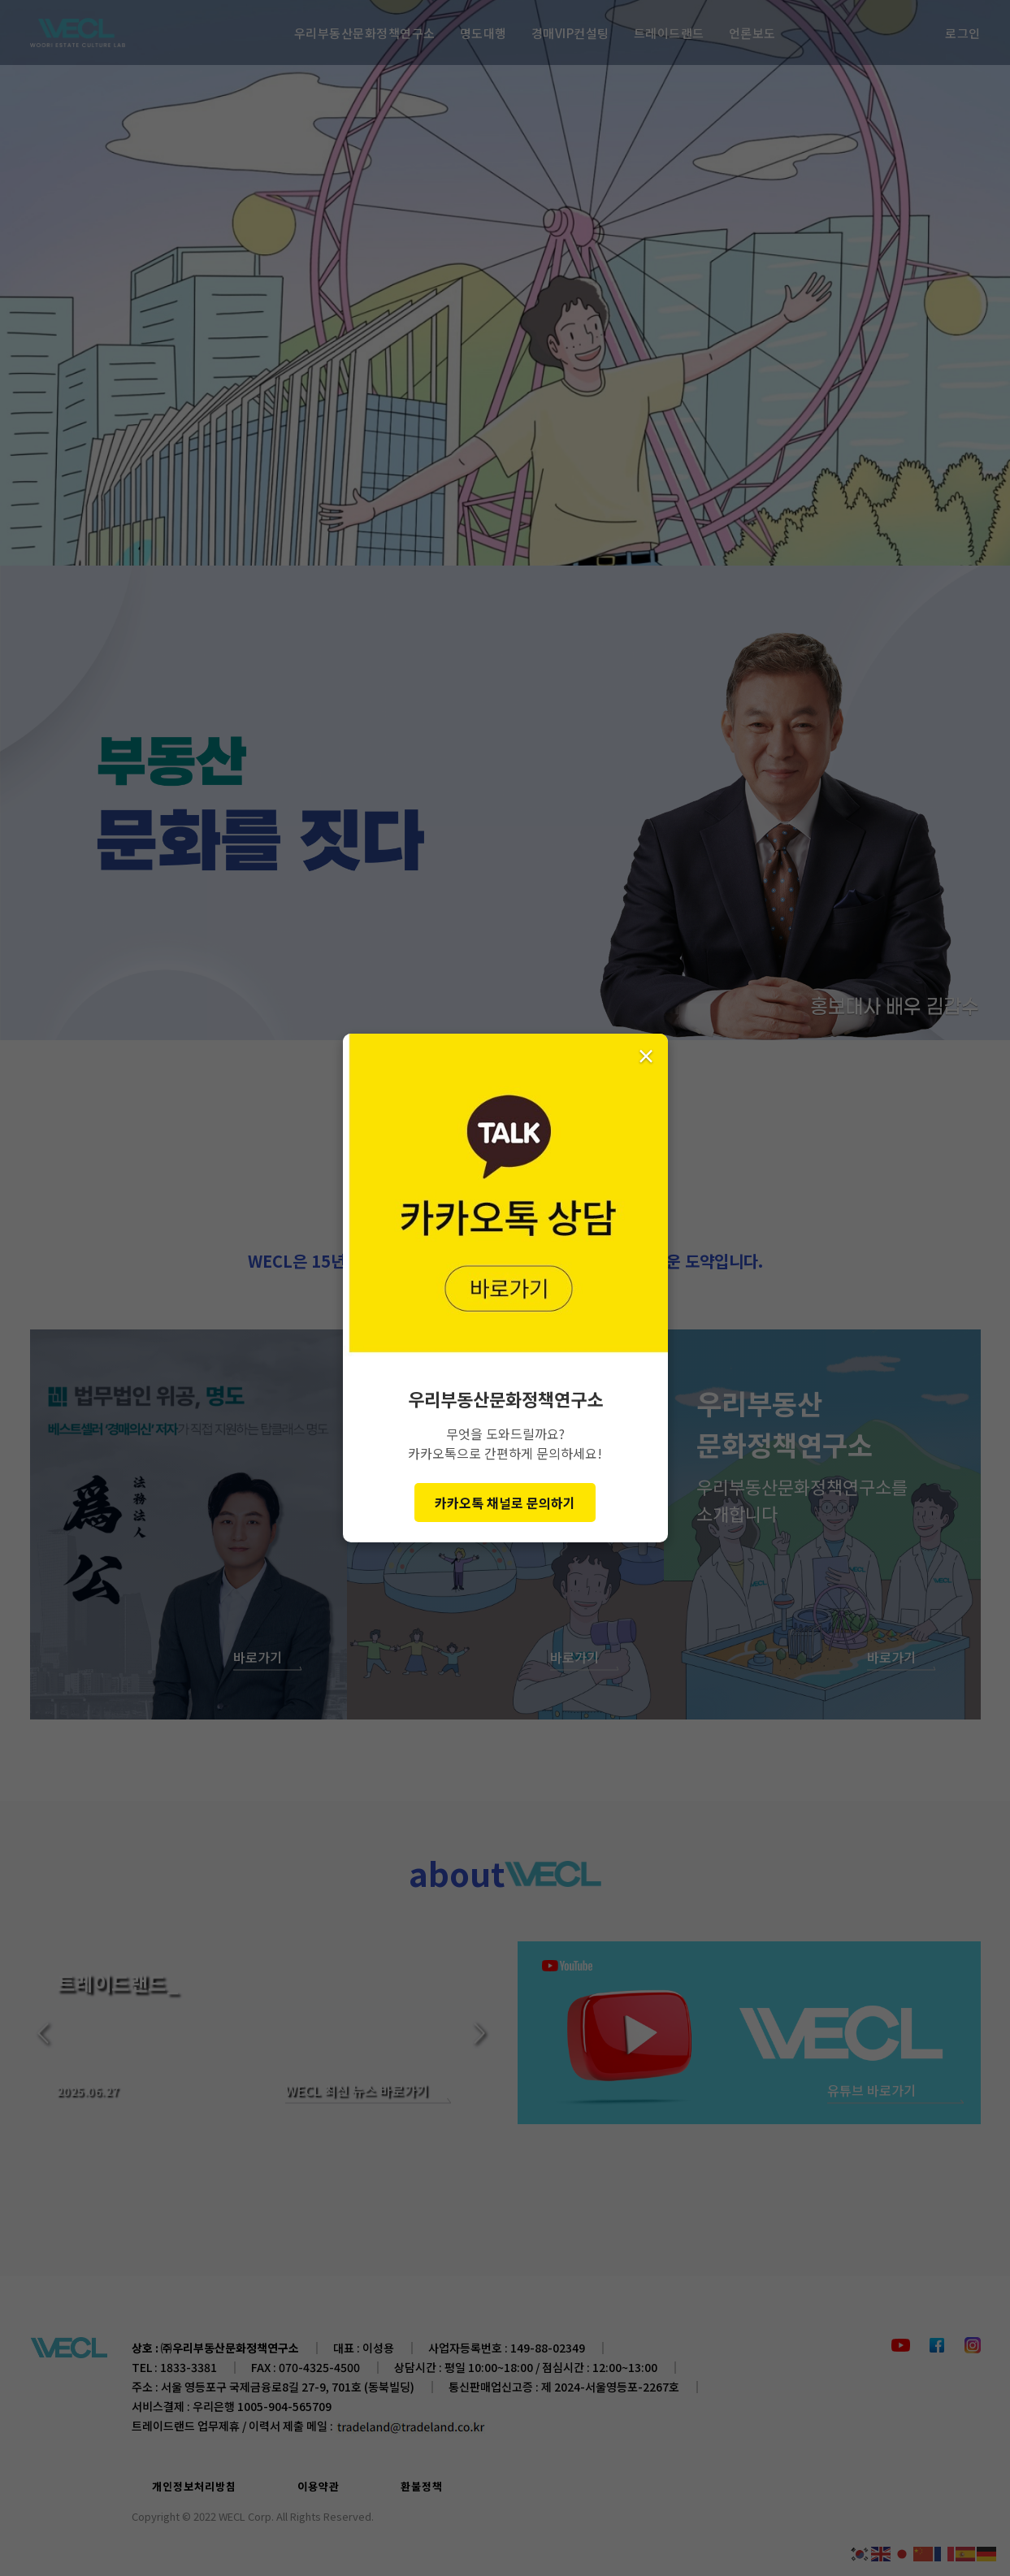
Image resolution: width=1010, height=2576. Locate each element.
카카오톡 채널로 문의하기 (505, 1502)
